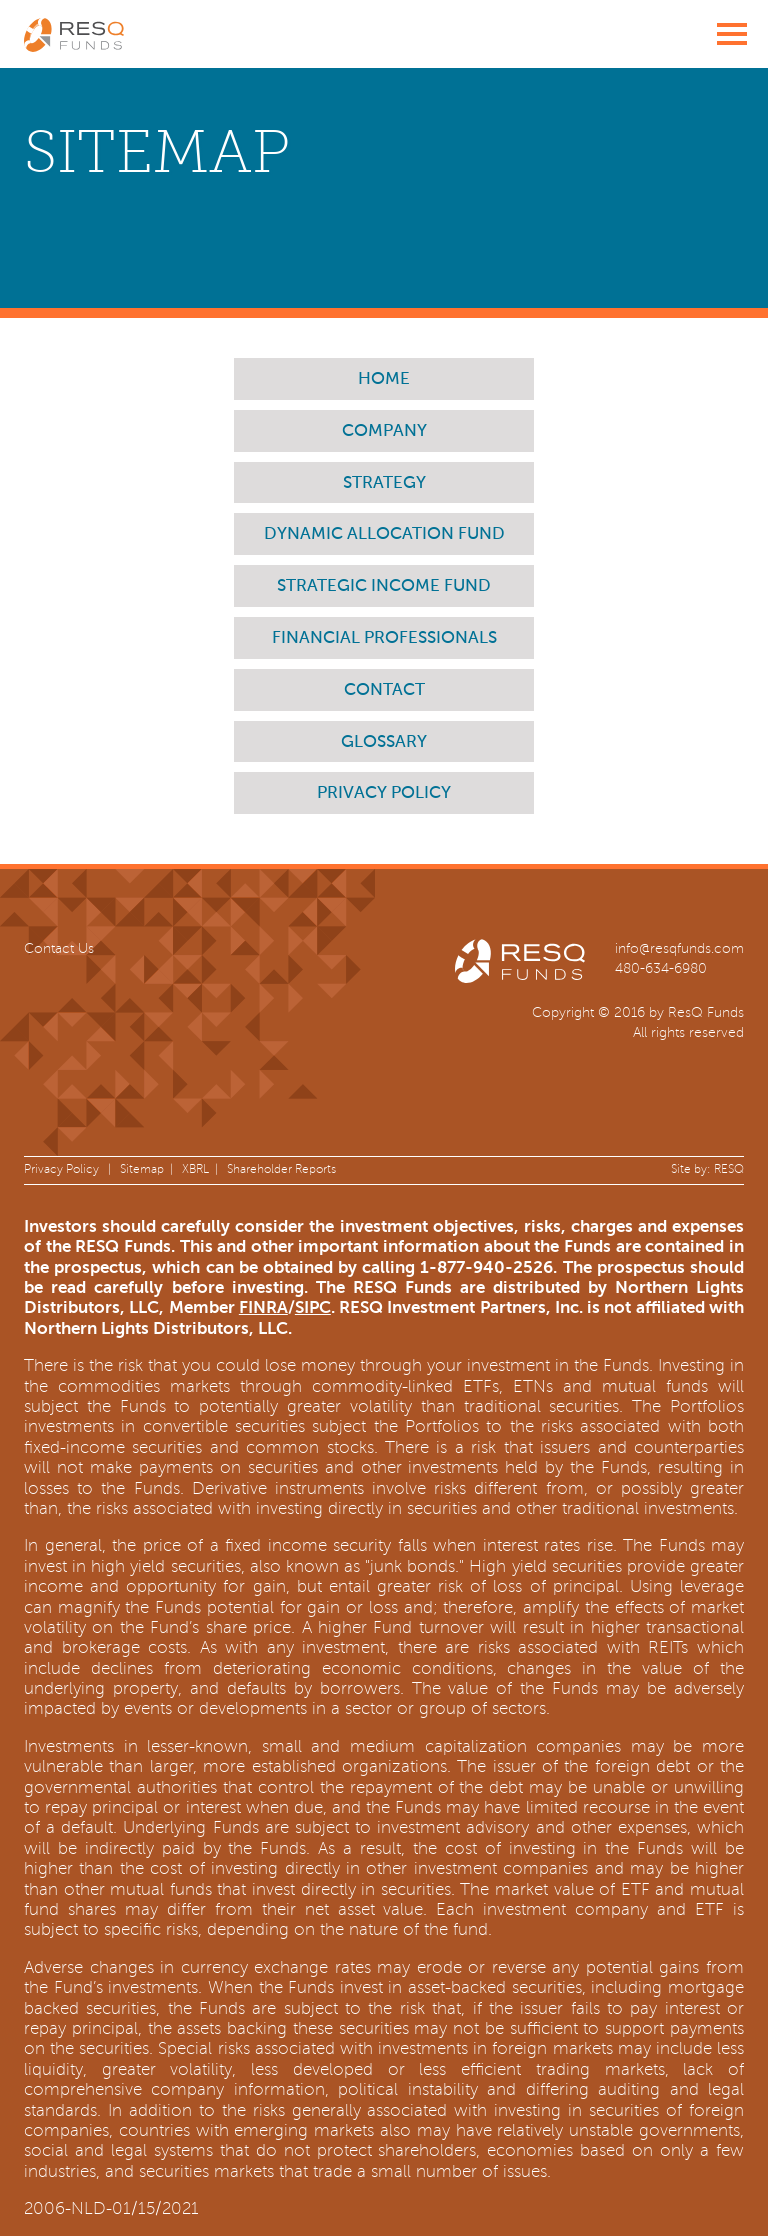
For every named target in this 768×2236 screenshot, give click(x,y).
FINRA (263, 1307)
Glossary (384, 742)
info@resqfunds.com (679, 948)
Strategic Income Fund (384, 586)
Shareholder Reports (281, 1169)
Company (384, 431)
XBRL (195, 1169)
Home (384, 379)
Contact (384, 690)
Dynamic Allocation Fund (384, 534)
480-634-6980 (661, 968)
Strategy (384, 483)
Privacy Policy (384, 793)
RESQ (729, 1169)
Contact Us (59, 948)
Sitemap (142, 1169)
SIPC (313, 1307)
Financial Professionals (384, 638)
